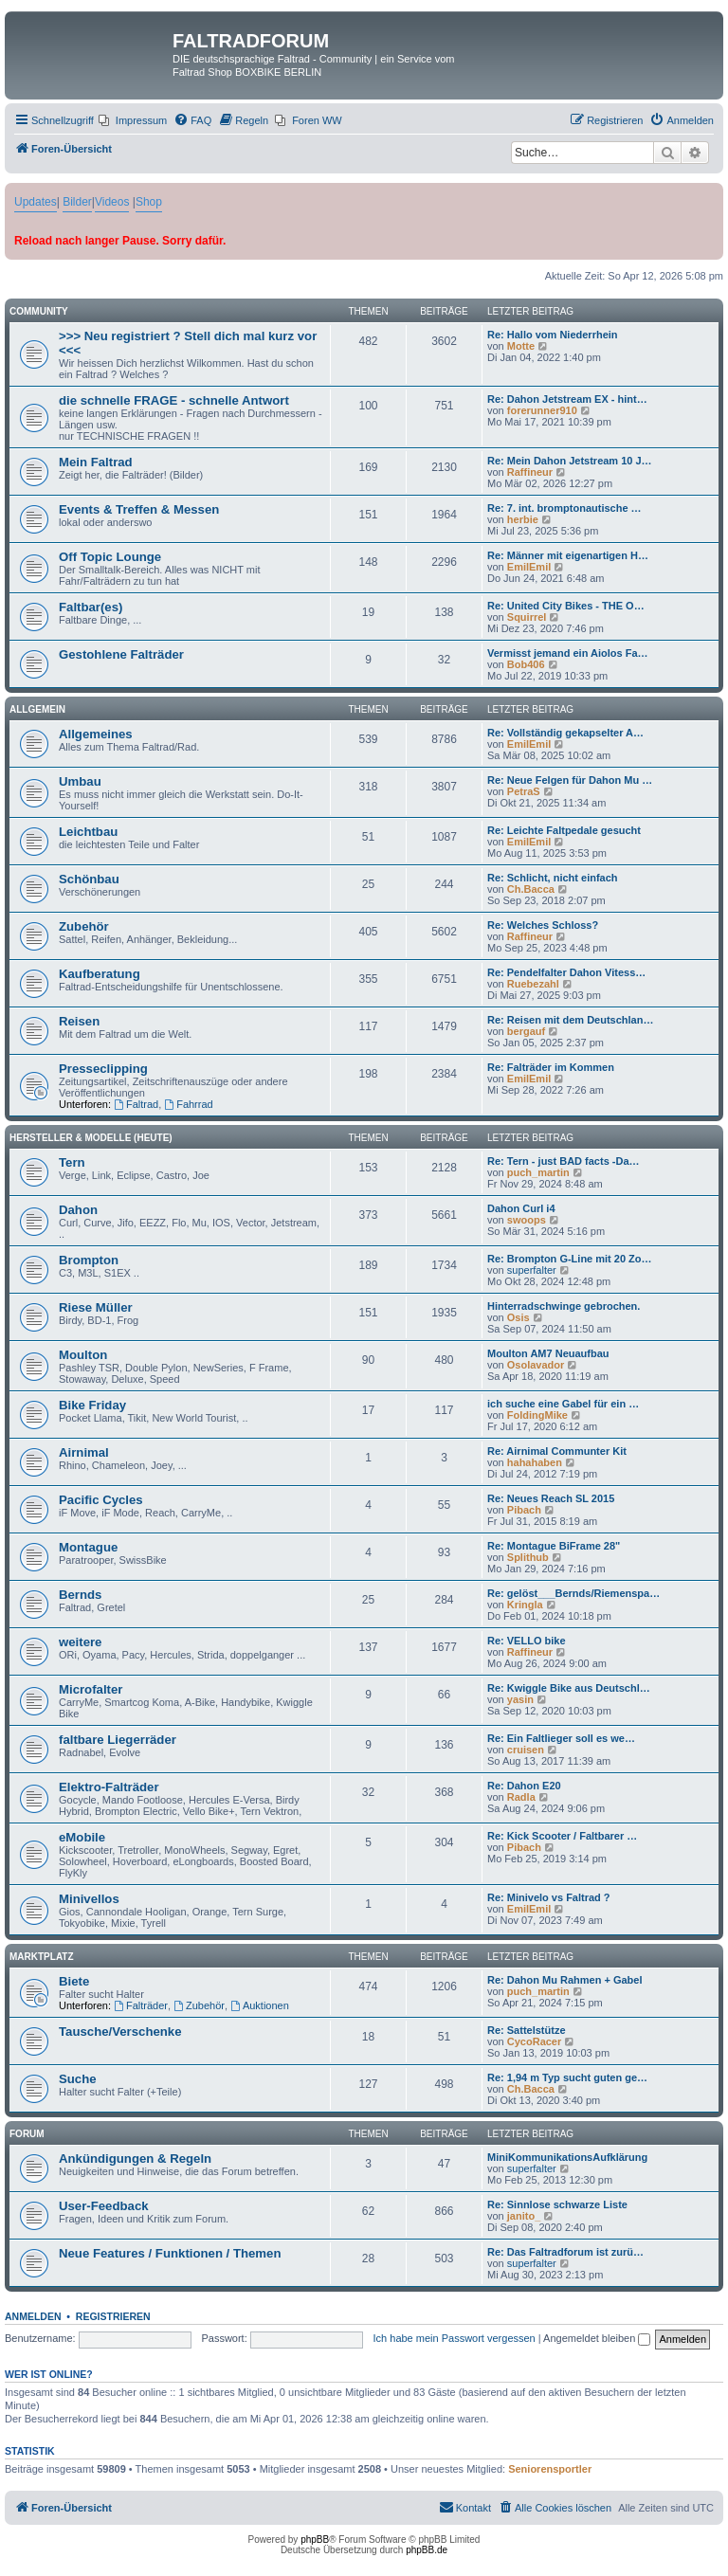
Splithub (528, 1557)
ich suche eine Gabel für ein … (563, 1403)
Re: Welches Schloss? (542, 925)
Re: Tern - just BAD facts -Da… (563, 1161)
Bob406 (526, 664)
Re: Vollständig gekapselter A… (565, 732)
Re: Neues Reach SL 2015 (550, 1498)
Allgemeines (96, 734)
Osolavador (536, 1364)
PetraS (523, 791)
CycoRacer (534, 2041)
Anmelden (33, 2316)
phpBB (314, 2539)
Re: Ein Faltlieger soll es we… (561, 1738)
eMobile (82, 1837)
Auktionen (259, 2005)
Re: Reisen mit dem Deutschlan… (570, 1019)
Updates (35, 202)
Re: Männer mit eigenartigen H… (567, 555)
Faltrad (136, 1104)
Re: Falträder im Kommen (550, 1067)
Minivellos (89, 1899)
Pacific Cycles (101, 1500)
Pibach (524, 1509)
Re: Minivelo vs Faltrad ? (548, 1897)
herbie (522, 519)
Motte (521, 346)
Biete (74, 1981)
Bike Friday (92, 1405)
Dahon (78, 1210)
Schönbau (89, 879)
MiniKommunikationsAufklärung (567, 2157)
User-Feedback (104, 2206)
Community (38, 311)
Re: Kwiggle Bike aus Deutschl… (568, 1688)
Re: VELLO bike (526, 1640)
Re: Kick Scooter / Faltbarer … (562, 1835)
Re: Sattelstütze (526, 2030)
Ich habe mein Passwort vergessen (454, 2338)
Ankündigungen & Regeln (135, 2158)
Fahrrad (188, 1104)
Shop (149, 202)
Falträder (141, 2005)
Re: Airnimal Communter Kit (557, 1451)
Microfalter (90, 1689)
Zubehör (84, 926)
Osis (518, 1317)
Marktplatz (41, 1956)
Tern (72, 1162)
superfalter (531, 1270)
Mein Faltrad (96, 462)
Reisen (79, 1021)
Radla (521, 1797)
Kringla (525, 1604)
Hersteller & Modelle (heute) (91, 1138)
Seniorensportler (550, 2469)
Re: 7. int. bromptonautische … (564, 508)
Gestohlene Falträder (121, 654)
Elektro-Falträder (109, 1787)
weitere (80, 1642)
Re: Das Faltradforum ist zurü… (565, 2252)
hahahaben (534, 1462)
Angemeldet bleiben (596, 2338)
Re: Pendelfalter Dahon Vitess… (566, 972)
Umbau (80, 781)
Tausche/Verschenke (120, 2031)
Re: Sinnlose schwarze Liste (557, 2204)
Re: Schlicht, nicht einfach (552, 877)
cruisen (525, 1749)
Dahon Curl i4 (521, 1208)
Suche (78, 2079)
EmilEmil (529, 566)
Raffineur (530, 472)
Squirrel (527, 617)
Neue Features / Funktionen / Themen (170, 2253)
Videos (112, 202)
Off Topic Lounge (110, 557)
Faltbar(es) (90, 607)
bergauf (526, 1031)
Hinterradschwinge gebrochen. (563, 1306)
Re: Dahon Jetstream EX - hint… (567, 399)
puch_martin (538, 1172)
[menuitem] (133, 120)
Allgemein (37, 709)
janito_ (523, 2216)
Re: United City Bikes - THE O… (566, 605)
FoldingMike (537, 1415)
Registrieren (113, 2316)
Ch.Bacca (531, 889)
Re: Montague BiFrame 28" (553, 1545)
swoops (526, 1219)
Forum (27, 2134)
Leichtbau (88, 832)
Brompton (88, 1260)
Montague (88, 1547)
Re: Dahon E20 (524, 1785)
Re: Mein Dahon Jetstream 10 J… (569, 460)
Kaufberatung (99, 974)
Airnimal (84, 1452)
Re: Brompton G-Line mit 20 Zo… (569, 1258)
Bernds (80, 1594)
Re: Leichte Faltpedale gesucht (564, 830)
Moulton (83, 1355)
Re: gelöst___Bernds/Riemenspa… (573, 1593)
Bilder (77, 202)
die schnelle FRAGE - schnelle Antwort (174, 400)
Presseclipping (103, 1068)
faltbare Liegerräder (117, 1739)
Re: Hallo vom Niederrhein (552, 334)
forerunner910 (542, 410)
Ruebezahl (533, 983)
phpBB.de (426, 2550)
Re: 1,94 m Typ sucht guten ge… (567, 2077)
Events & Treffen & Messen (139, 509)
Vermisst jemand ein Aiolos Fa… (567, 653)
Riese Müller (96, 1307)
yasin (520, 1699)
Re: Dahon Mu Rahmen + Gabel (565, 1980)
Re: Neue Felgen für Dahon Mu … (569, 780)
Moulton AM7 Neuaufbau (548, 1353)
